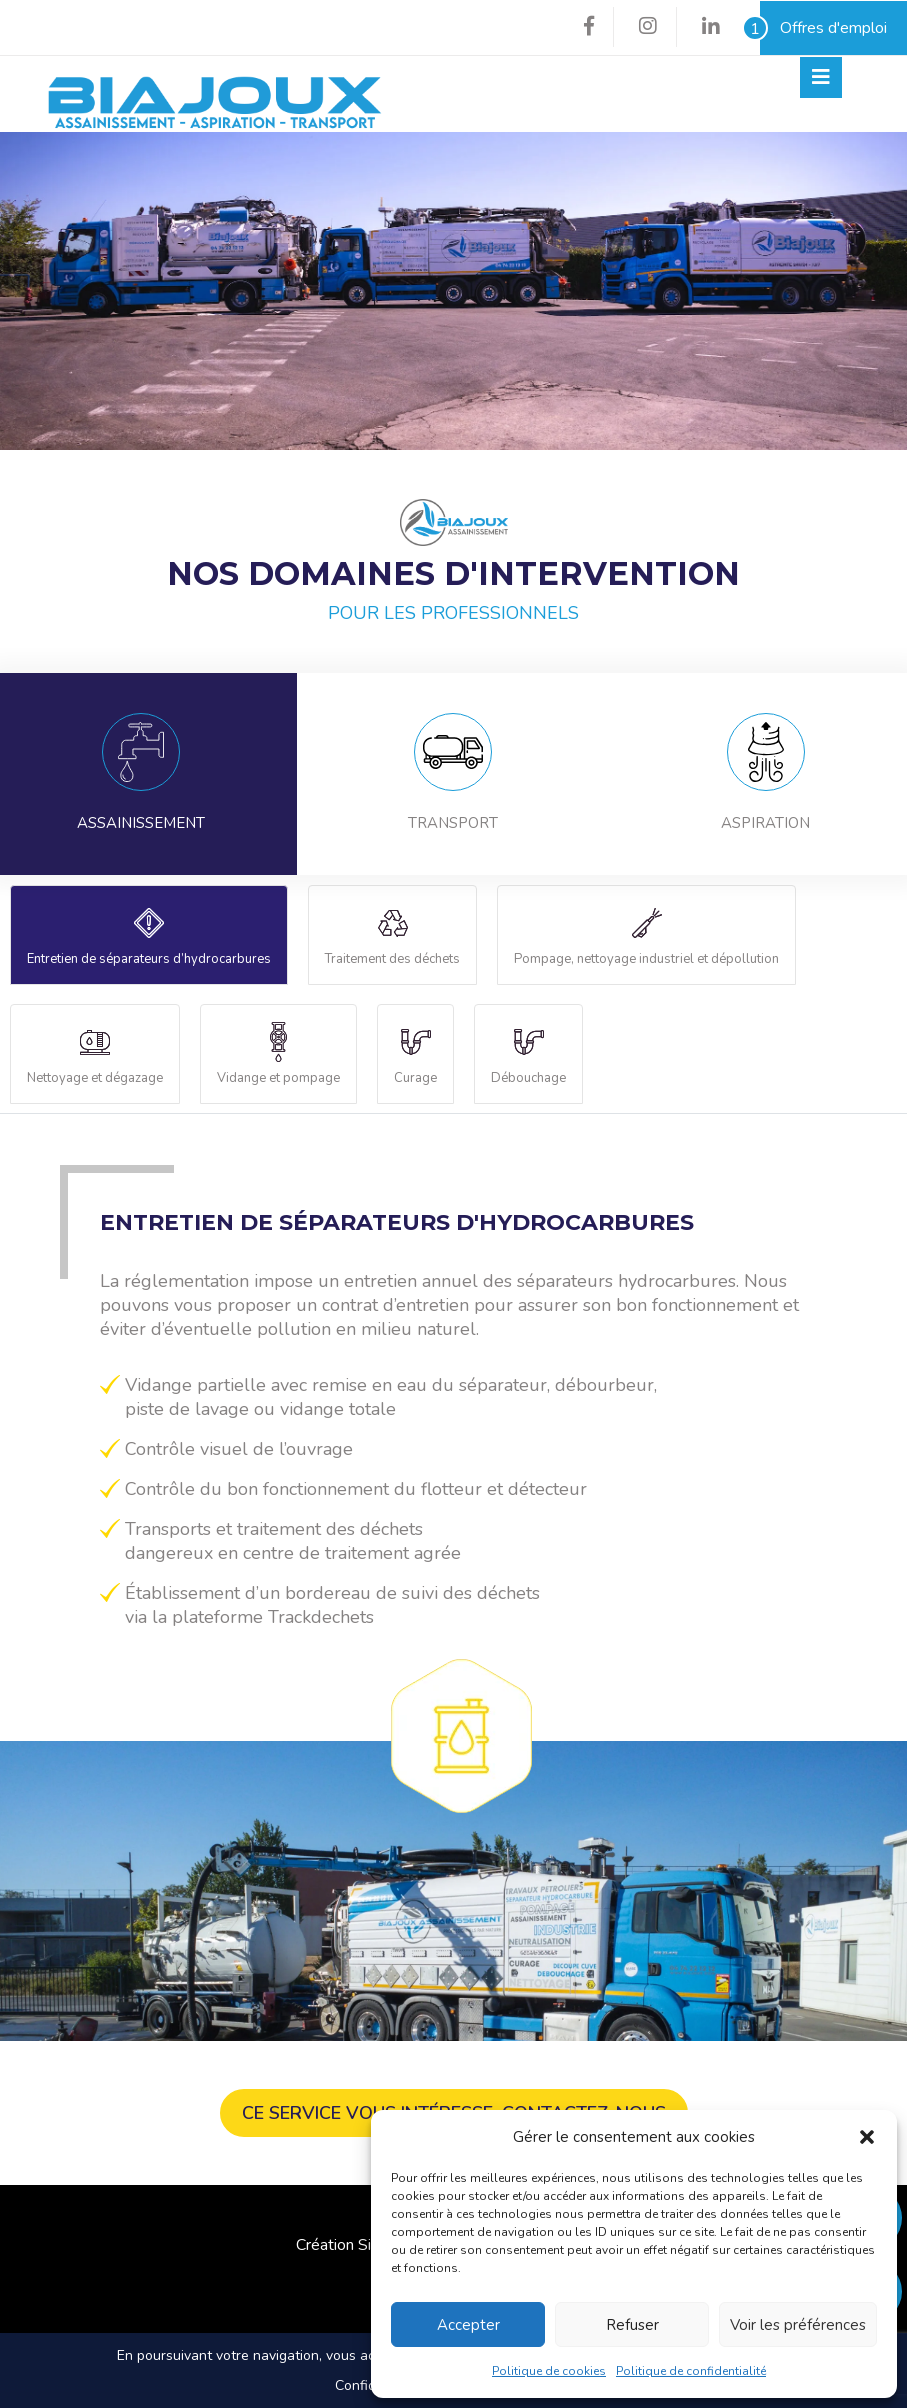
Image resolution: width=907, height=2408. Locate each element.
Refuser (632, 2325)
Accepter (468, 2325)
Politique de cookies (549, 2371)
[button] (867, 2137)
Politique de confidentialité (691, 2371)
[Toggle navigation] (821, 77)
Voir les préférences (798, 2325)
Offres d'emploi (823, 28)
